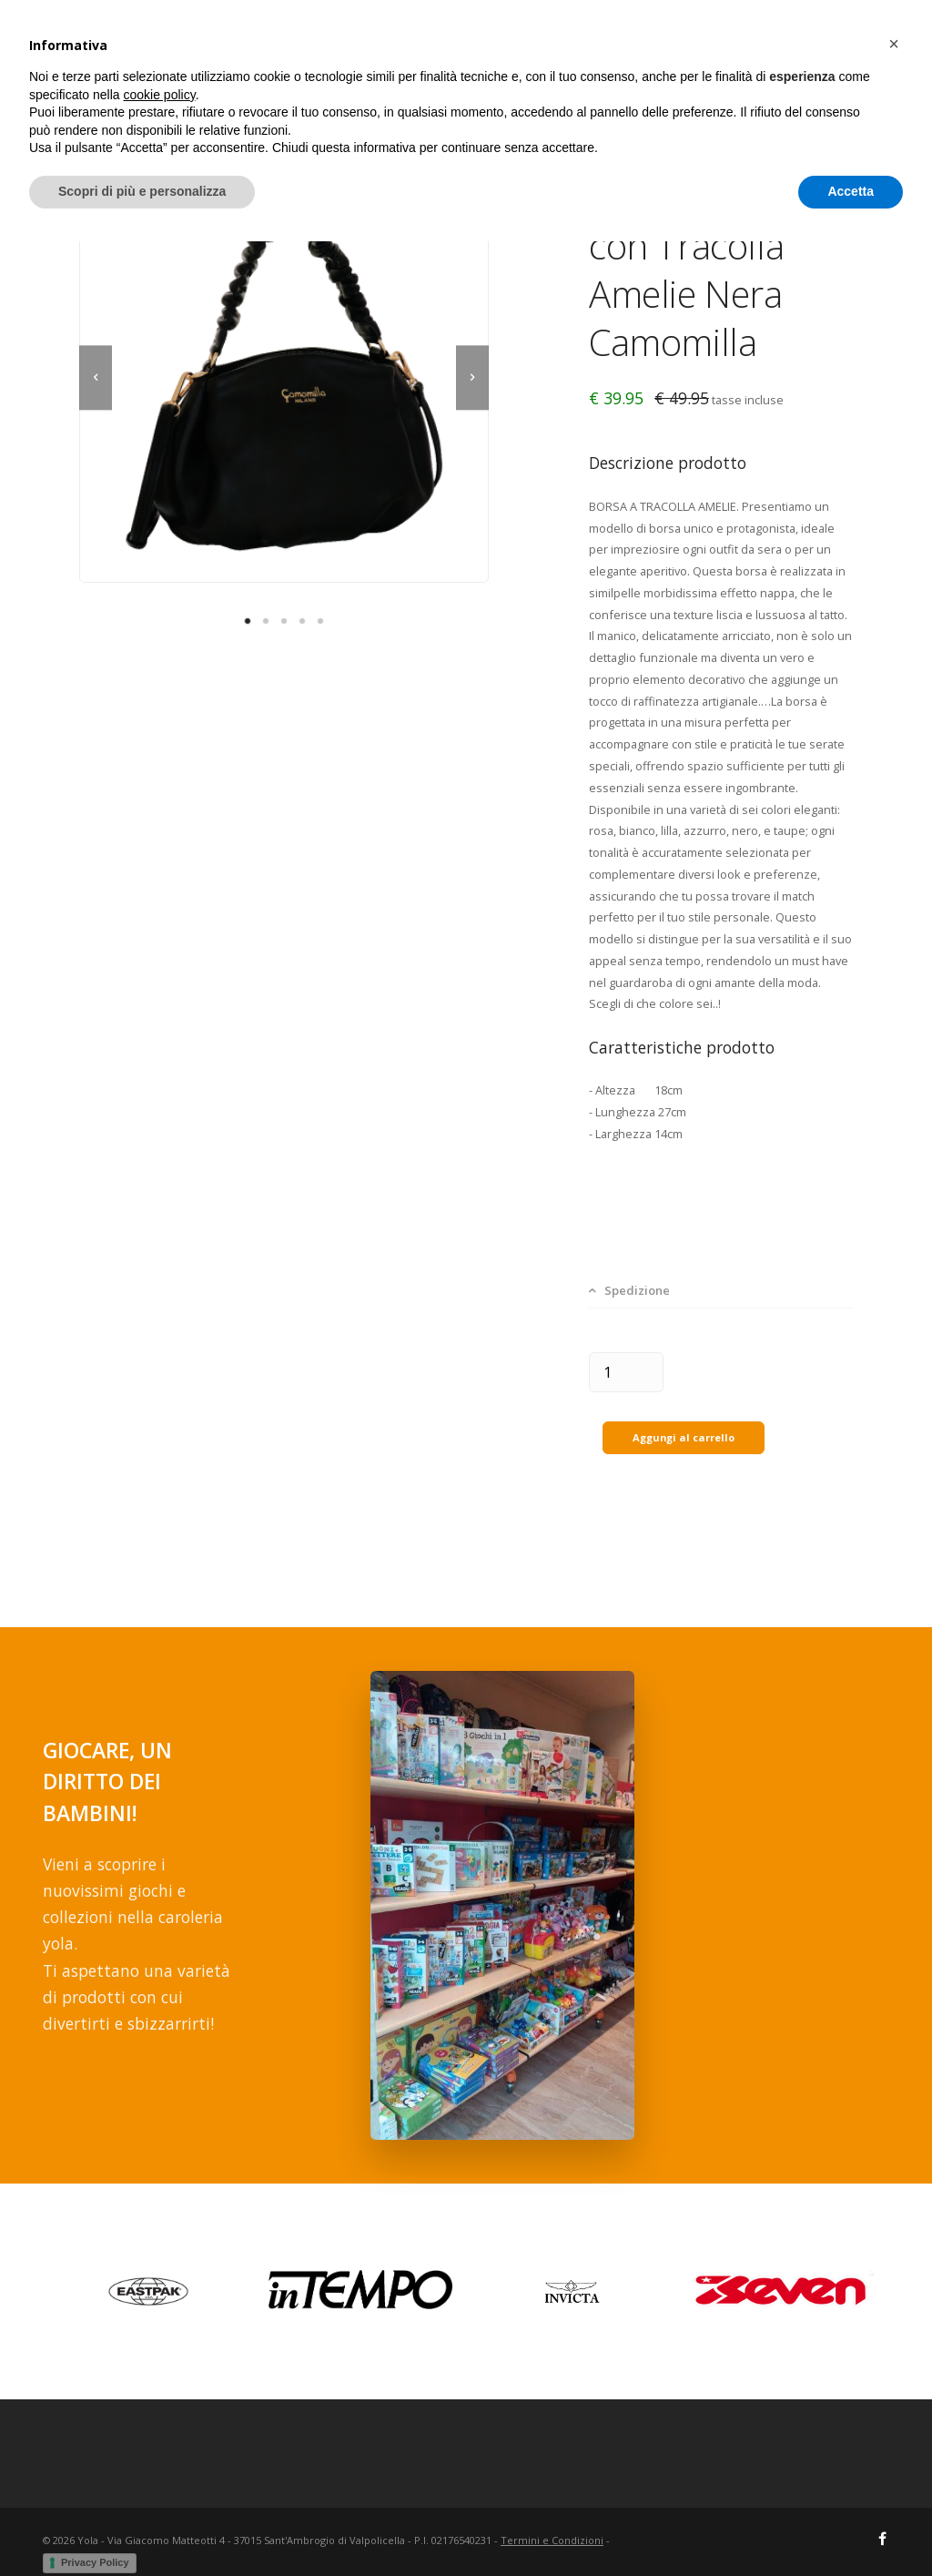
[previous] (95, 378)
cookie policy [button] (160, 2429)
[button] (893, 2378)
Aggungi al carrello (683, 1419)
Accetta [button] (850, 2526)
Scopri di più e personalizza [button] (142, 2526)
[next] (472, 378)
